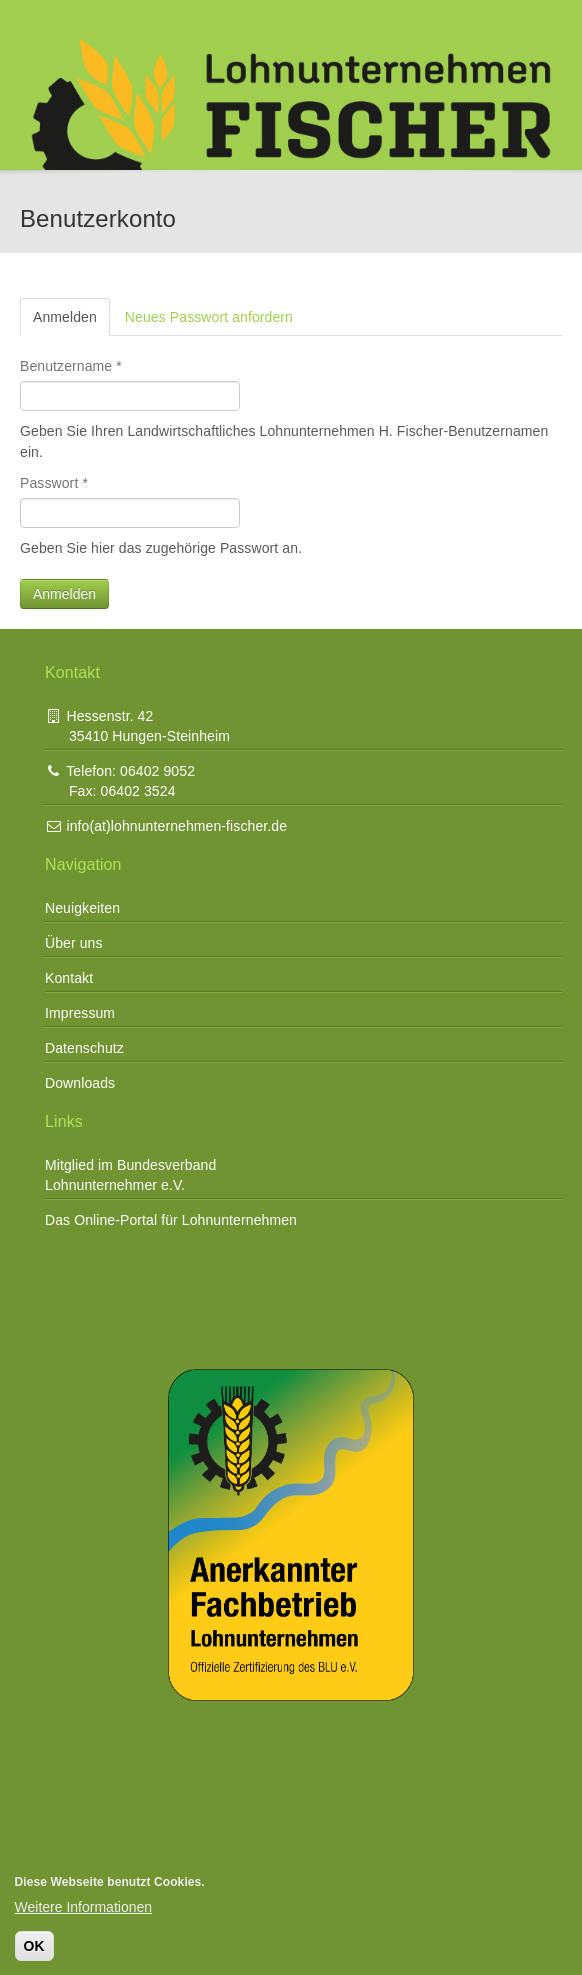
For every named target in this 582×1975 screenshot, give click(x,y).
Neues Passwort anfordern (209, 317)
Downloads (80, 1083)
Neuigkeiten (82, 908)
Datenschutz (84, 1048)
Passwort (54, 483)
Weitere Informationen (83, 1907)
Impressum (80, 1013)
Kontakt (69, 978)
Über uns (74, 943)
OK (34, 1946)
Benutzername (71, 366)
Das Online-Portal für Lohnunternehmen (171, 1220)
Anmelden (71, 316)
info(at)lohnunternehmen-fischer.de (166, 826)
